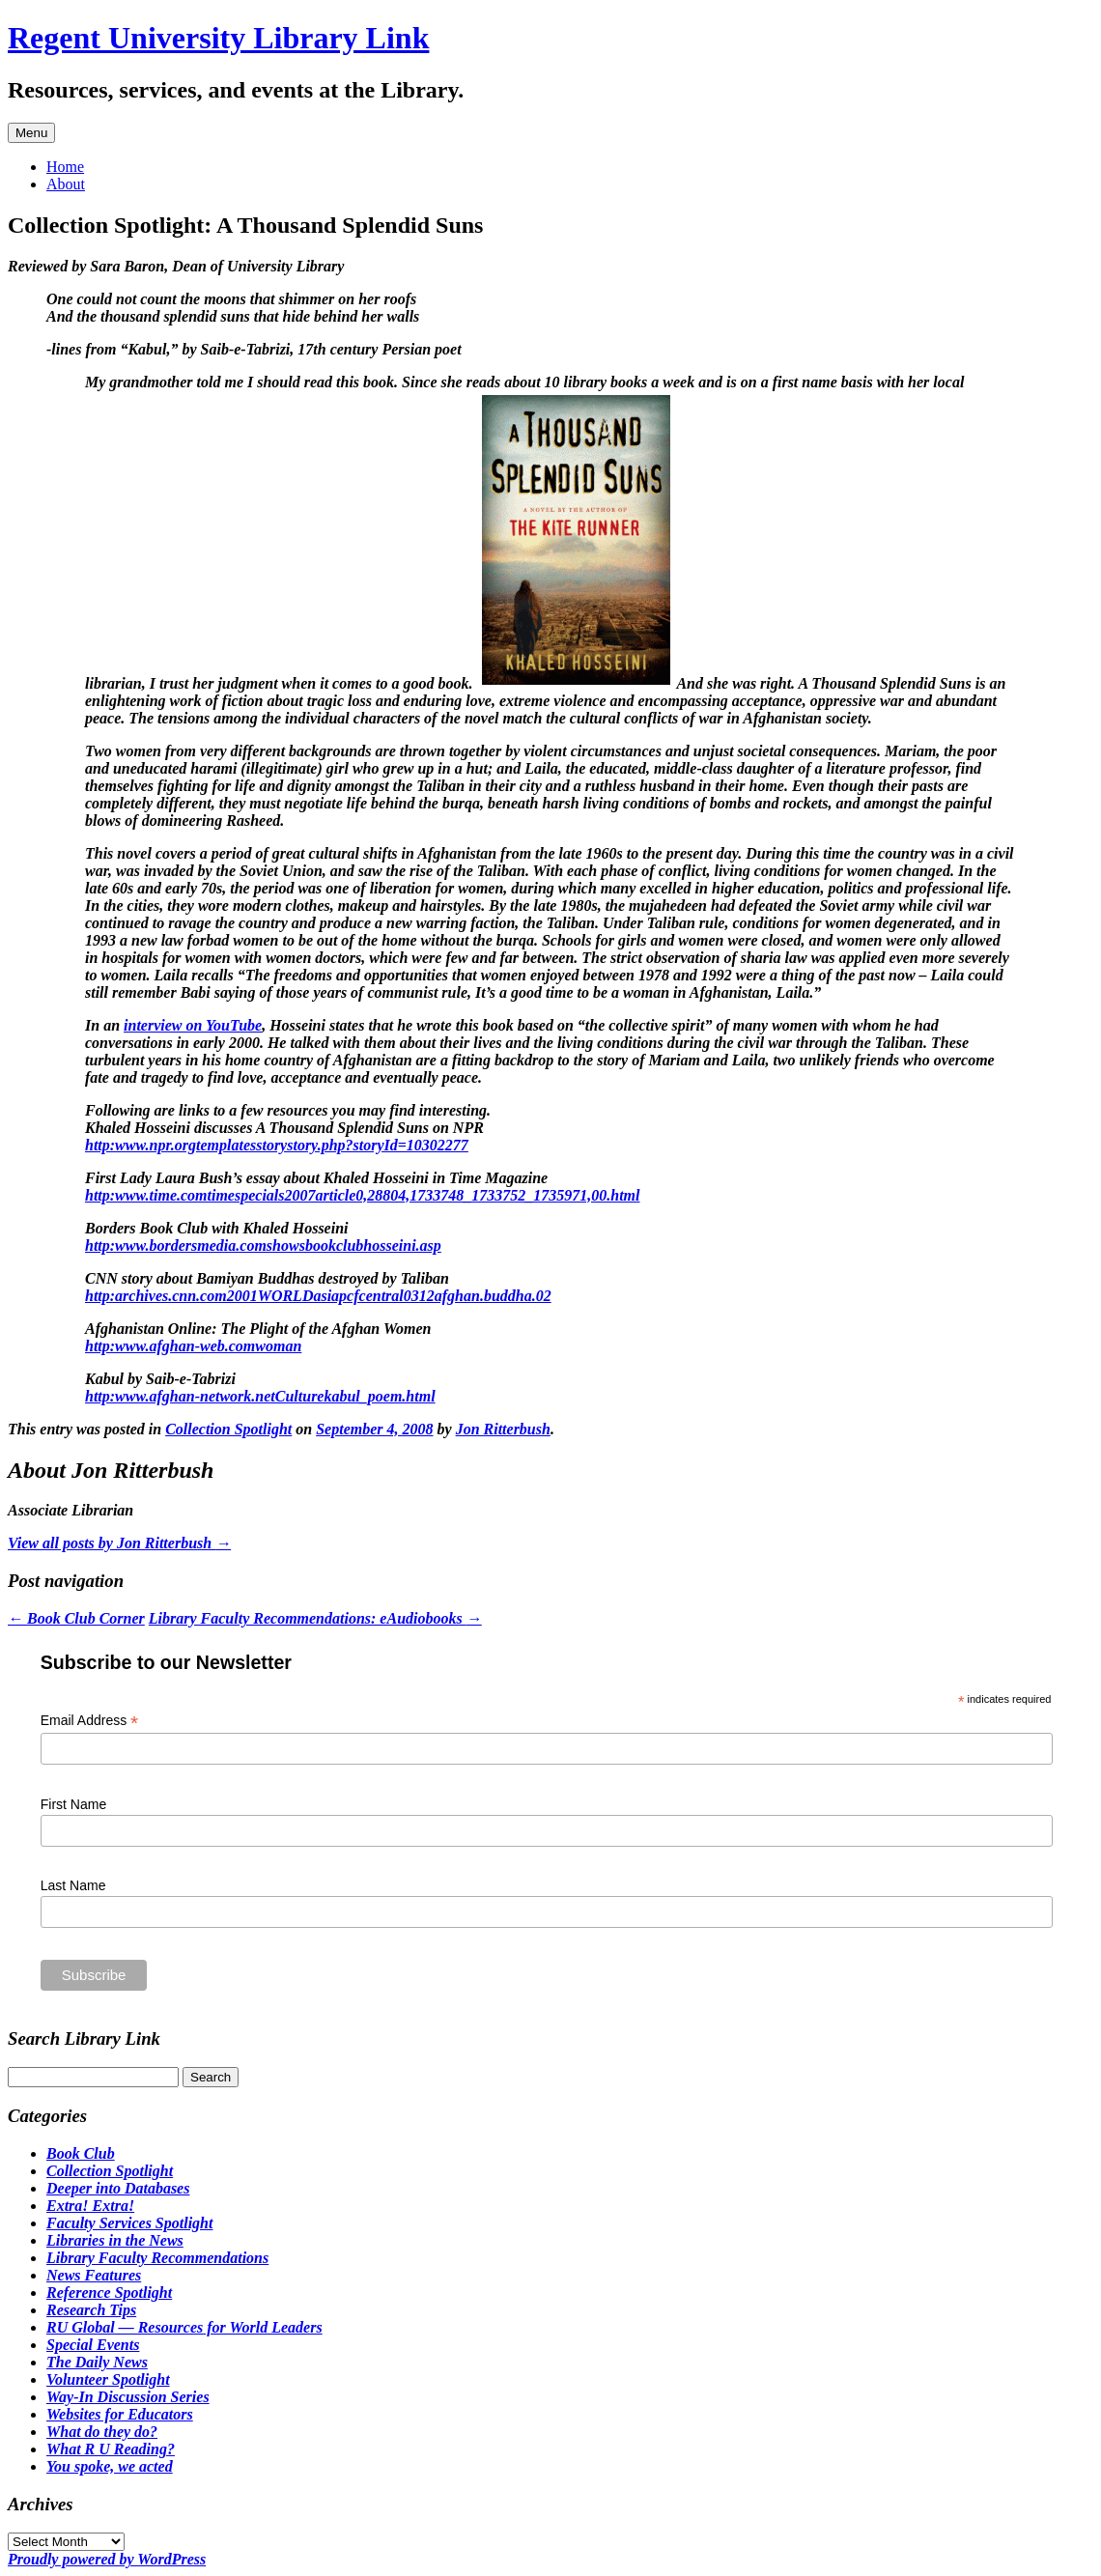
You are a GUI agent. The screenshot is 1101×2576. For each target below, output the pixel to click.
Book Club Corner (76, 1618)
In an (104, 1025)
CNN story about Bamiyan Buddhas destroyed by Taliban (267, 1278)
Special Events (92, 2344)
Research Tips (91, 2310)
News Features (93, 2275)
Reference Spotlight (109, 2292)
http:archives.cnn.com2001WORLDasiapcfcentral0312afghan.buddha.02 (318, 1296)
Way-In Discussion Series (128, 2397)
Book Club (80, 2153)
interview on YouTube (193, 1025)
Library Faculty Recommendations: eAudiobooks (315, 1618)
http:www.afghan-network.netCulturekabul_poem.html (260, 1396)
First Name (73, 1804)
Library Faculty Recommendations (157, 2258)
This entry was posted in (86, 1429)
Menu (31, 133)
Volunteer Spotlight (108, 2379)
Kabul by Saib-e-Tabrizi (160, 1379)
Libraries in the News (115, 2240)
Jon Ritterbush (503, 1429)
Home (65, 166)
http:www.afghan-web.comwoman (193, 1346)
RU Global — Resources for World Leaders (184, 2327)
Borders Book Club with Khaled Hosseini (217, 1228)
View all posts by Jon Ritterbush (119, 1543)
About (65, 184)
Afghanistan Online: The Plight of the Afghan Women (258, 1328)
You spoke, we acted (109, 2466)
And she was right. (545, 700)
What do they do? (101, 2431)
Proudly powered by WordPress (107, 2559)
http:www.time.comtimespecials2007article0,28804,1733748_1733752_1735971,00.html (362, 1195)
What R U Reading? (110, 2449)
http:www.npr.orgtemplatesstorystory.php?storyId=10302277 (276, 1145)
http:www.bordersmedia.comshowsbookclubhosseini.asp (263, 1245)
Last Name (73, 1885)
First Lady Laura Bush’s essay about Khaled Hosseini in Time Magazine (316, 1178)
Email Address (90, 1721)
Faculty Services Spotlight (129, 2223)
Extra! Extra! (90, 2205)
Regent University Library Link (218, 37)
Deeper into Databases (117, 2188)
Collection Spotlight (228, 1429)
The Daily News (97, 2362)
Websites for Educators (119, 2414)
